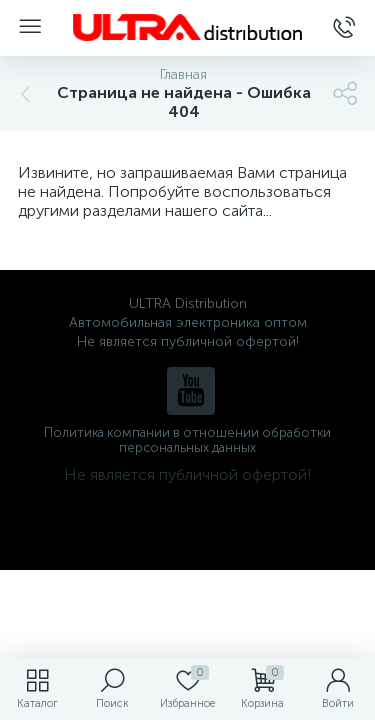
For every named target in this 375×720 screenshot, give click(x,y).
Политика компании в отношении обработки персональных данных (187, 440)
